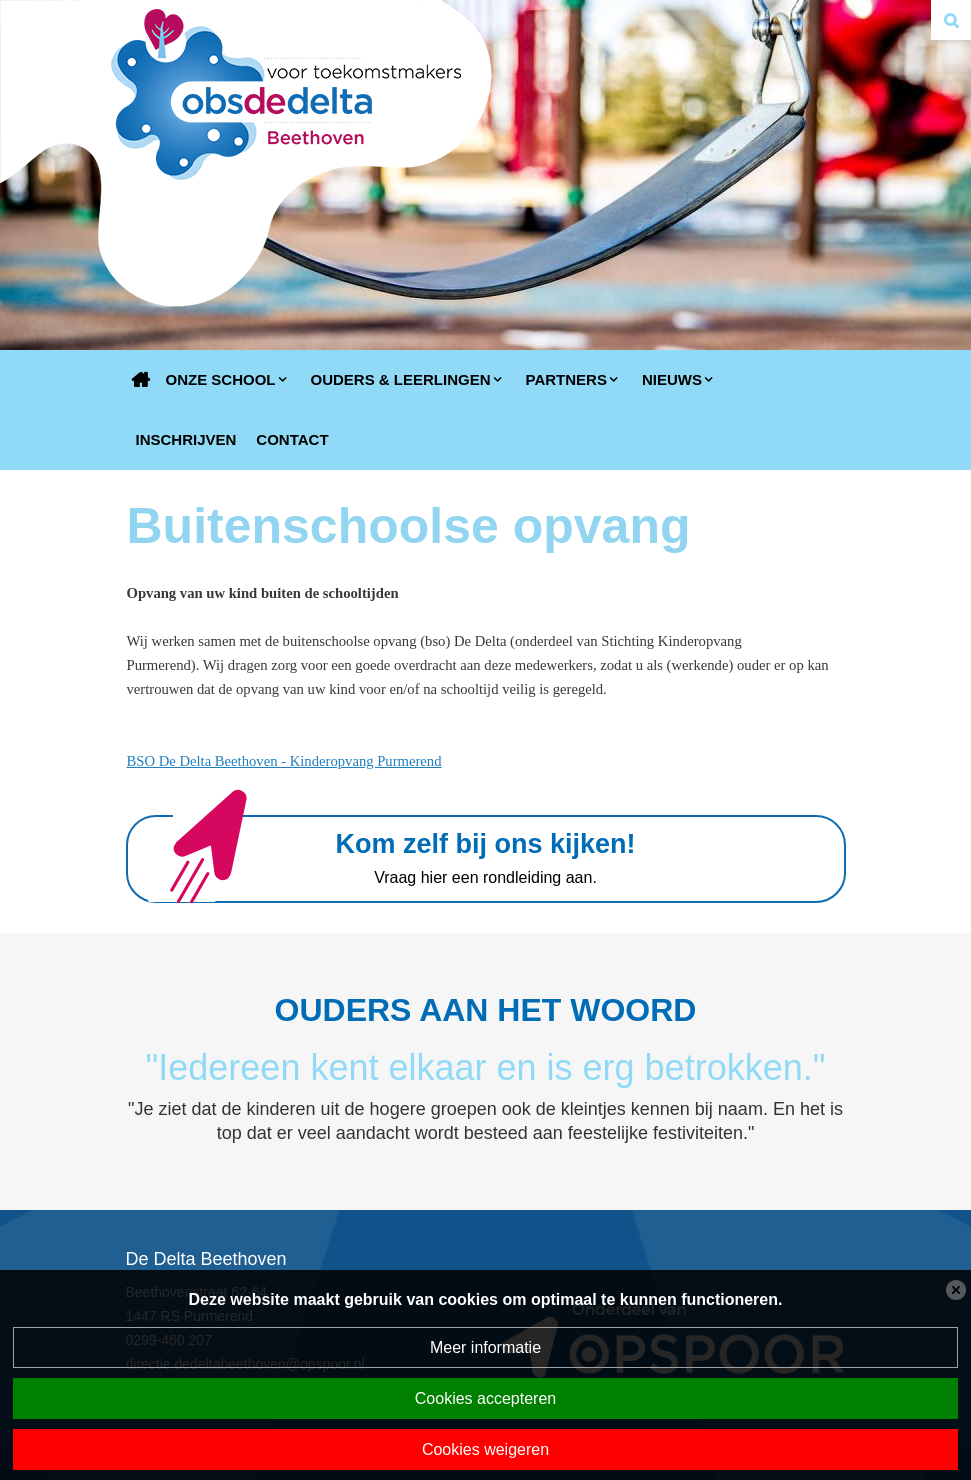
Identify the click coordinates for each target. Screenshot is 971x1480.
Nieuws (672, 379)
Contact (292, 439)
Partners (566, 379)
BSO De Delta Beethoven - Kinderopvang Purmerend (284, 761)
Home (141, 380)
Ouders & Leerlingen (401, 379)
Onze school (221, 379)
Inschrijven (186, 439)
